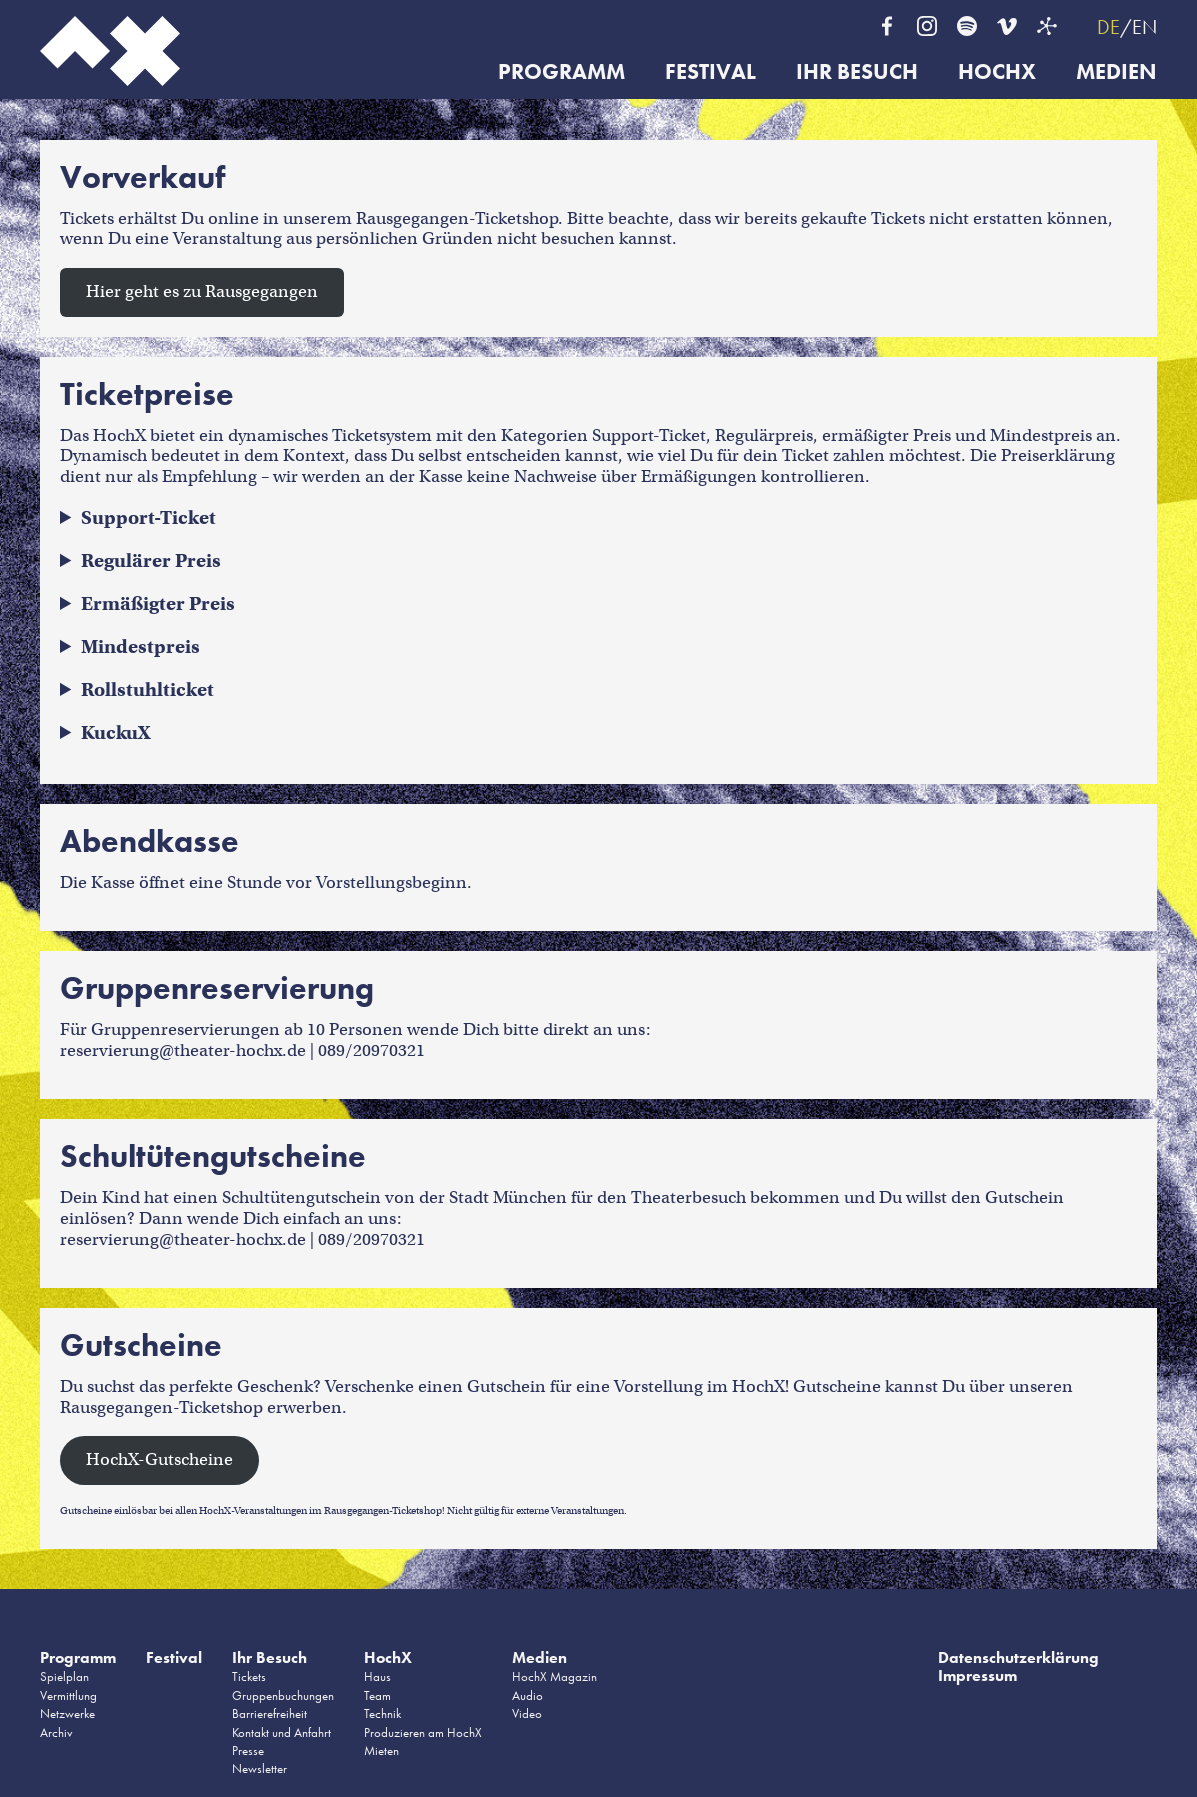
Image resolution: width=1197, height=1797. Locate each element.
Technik (382, 1713)
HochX (997, 72)
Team (377, 1695)
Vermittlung (68, 1695)
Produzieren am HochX (423, 1732)
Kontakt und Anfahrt (281, 1732)
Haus (377, 1676)
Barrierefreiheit (269, 1713)
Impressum (977, 1675)
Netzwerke (67, 1713)
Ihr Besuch (857, 72)
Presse (248, 1750)
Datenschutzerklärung (1018, 1657)
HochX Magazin (554, 1676)
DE (1108, 27)
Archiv (56, 1732)
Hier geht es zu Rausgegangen (202, 291)
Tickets (249, 1676)
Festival (710, 72)
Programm (561, 72)
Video (527, 1713)
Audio (527, 1695)
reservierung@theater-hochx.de (183, 1050)
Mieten (381, 1750)
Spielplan (64, 1676)
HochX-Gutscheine (159, 1459)
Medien (1116, 72)
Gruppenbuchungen (283, 1695)
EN (1144, 27)
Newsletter (259, 1768)
